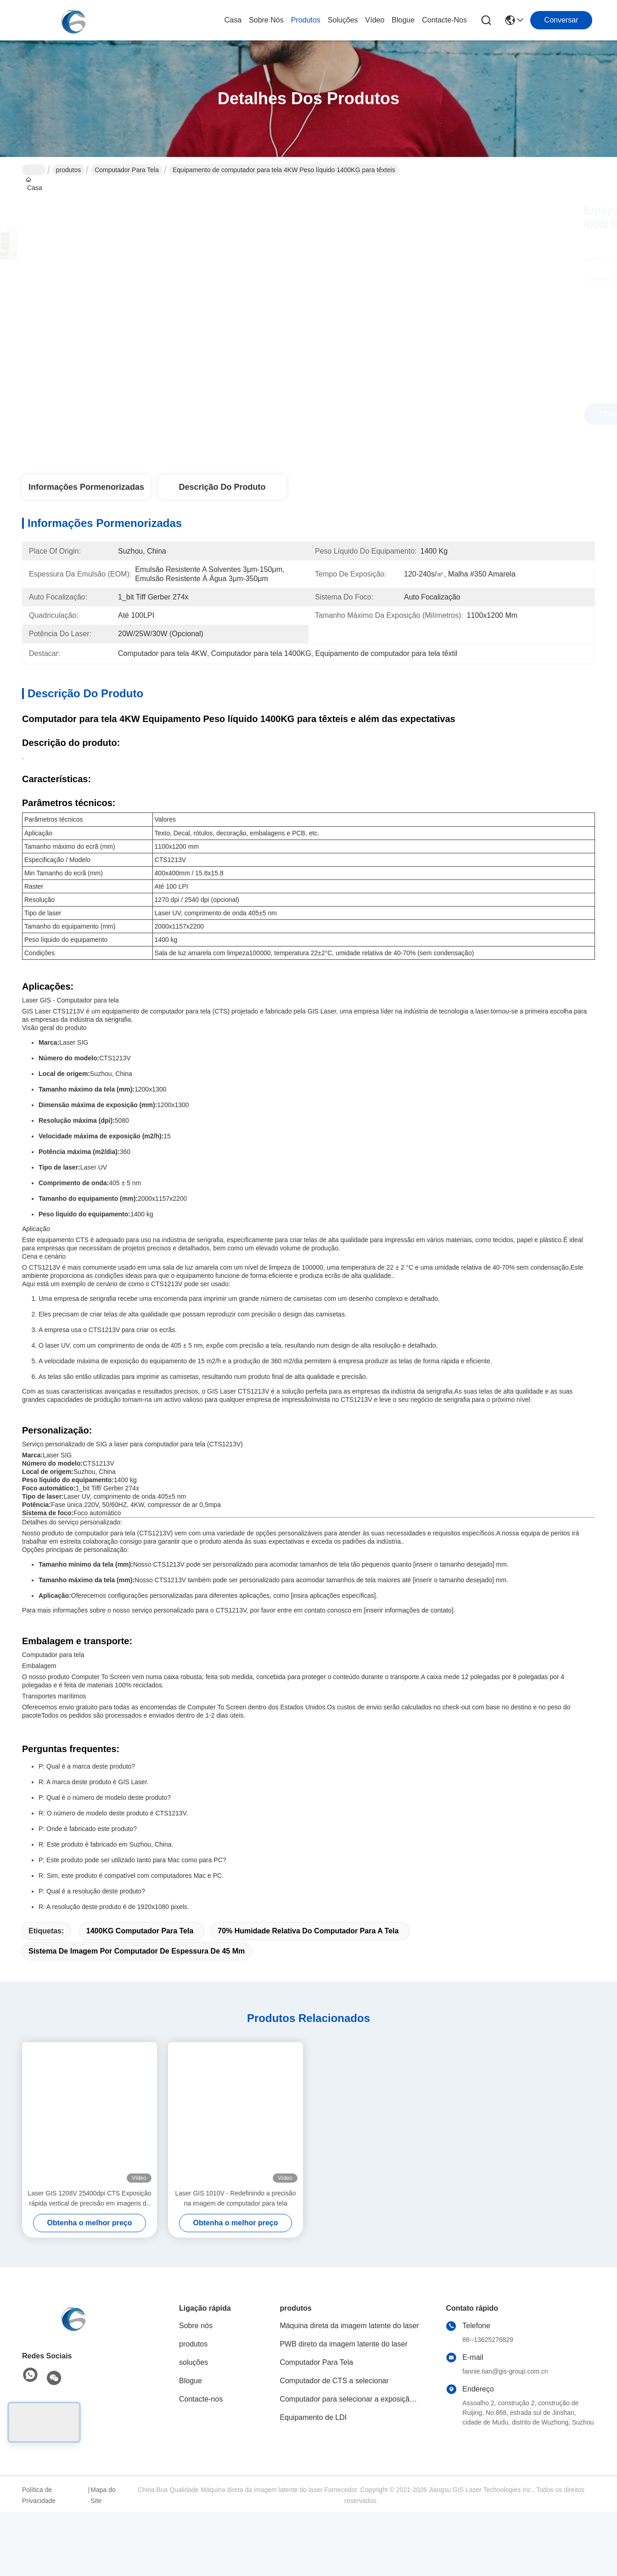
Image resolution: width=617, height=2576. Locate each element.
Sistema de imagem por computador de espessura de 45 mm (136, 1951)
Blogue (403, 20)
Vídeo (375, 20)
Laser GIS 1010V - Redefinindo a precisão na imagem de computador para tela (235, 2198)
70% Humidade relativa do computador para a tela (308, 1931)
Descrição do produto (222, 487)
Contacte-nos (444, 20)
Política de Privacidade (39, 2495)
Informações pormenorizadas (86, 487)
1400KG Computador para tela (140, 1931)
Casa (232, 20)
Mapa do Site (102, 2495)
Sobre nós (266, 20)
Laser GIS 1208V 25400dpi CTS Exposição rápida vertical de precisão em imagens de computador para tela (89, 2199)
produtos (305, 20)
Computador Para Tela (127, 170)
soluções (343, 20)
